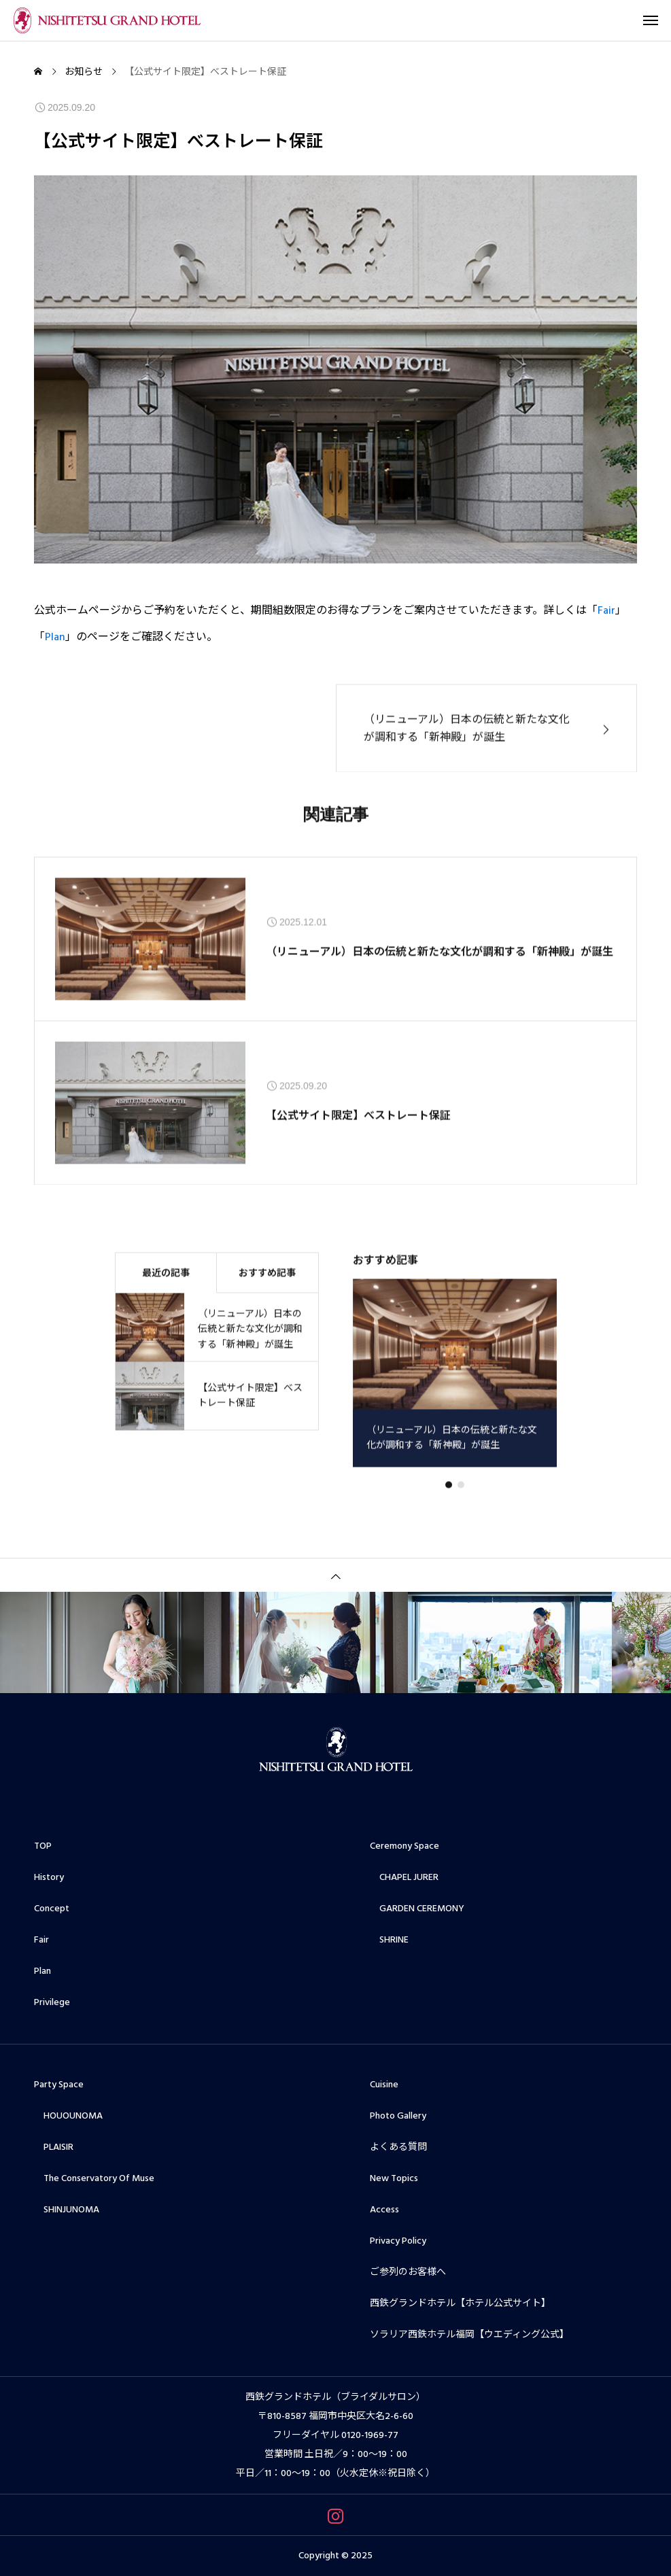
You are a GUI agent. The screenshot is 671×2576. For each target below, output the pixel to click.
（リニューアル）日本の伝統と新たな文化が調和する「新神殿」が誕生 (439, 965)
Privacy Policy (398, 2241)
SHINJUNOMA (66, 2209)
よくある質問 (398, 2147)
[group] (455, 1387)
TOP (43, 1846)
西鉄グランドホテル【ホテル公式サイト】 (460, 2303)
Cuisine (384, 2084)
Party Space (59, 2084)
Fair (606, 611)
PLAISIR (53, 2147)
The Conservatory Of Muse (94, 2178)
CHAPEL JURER (404, 1877)
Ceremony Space (404, 1846)
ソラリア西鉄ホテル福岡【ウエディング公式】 (469, 2335)
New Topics (394, 2178)
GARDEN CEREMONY (417, 1908)
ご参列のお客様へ (408, 2272)
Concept (51, 1908)
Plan (55, 637)
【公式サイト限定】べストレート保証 (358, 1129)
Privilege (52, 2002)
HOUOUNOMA (68, 2116)
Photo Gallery (398, 2116)
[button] (461, 1498)
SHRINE (389, 1940)
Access (384, 2209)
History (49, 1877)
